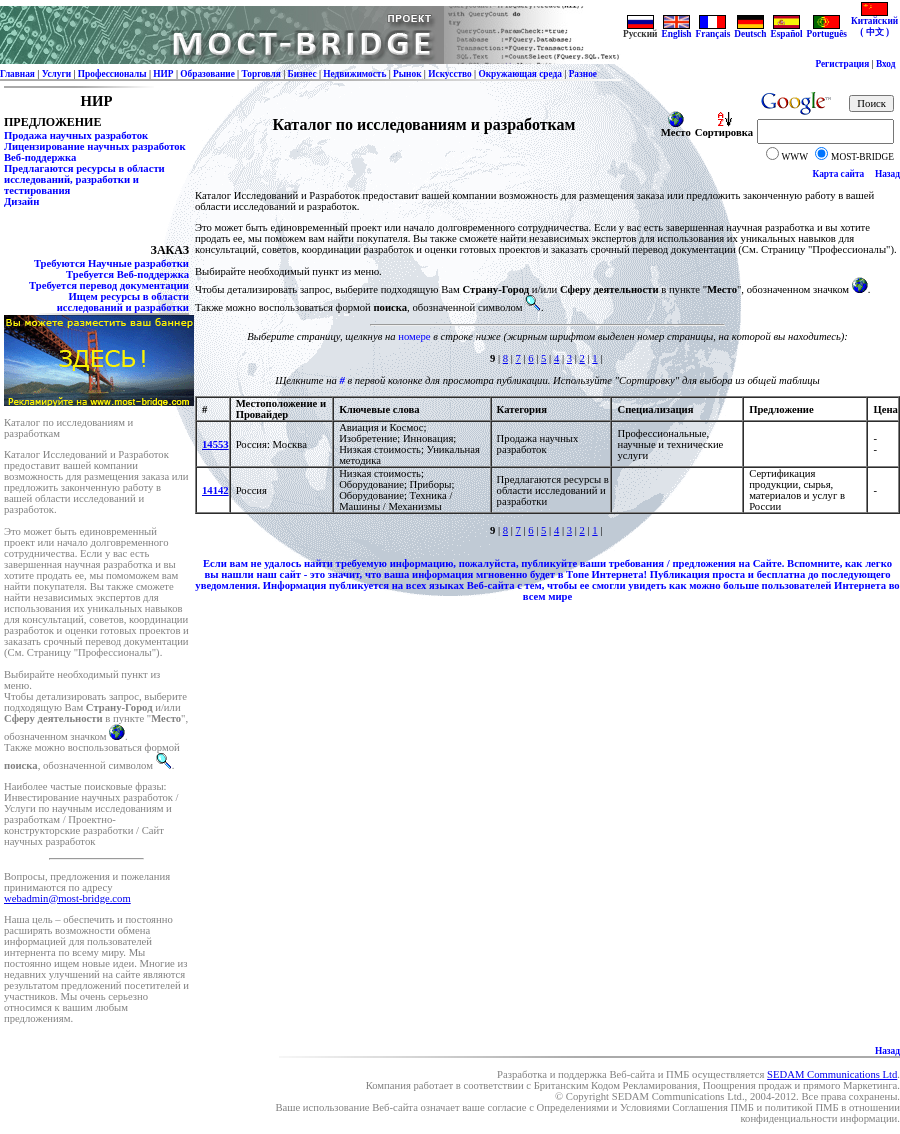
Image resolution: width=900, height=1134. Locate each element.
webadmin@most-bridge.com (67, 898)
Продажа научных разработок (76, 135)
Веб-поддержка (40, 157)
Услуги (57, 74)
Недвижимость (354, 74)
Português (827, 30)
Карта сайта (839, 174)
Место (676, 128)
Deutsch (750, 30)
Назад (887, 174)
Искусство (450, 74)
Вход (886, 64)
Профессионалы (112, 74)
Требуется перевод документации (109, 285)
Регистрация (842, 64)
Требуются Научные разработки (111, 263)
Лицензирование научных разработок (95, 146)
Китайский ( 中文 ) (874, 22)
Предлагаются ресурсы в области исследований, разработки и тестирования (84, 179)
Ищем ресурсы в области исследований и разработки (123, 302)
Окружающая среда (519, 74)
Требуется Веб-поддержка (127, 274)
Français (713, 30)
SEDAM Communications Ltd (832, 1074)
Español (786, 30)
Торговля (261, 74)
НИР (163, 74)
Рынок (407, 74)
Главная (17, 74)
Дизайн (21, 201)
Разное (583, 74)
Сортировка (724, 128)
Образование (207, 74)
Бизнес (302, 74)
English (676, 30)
